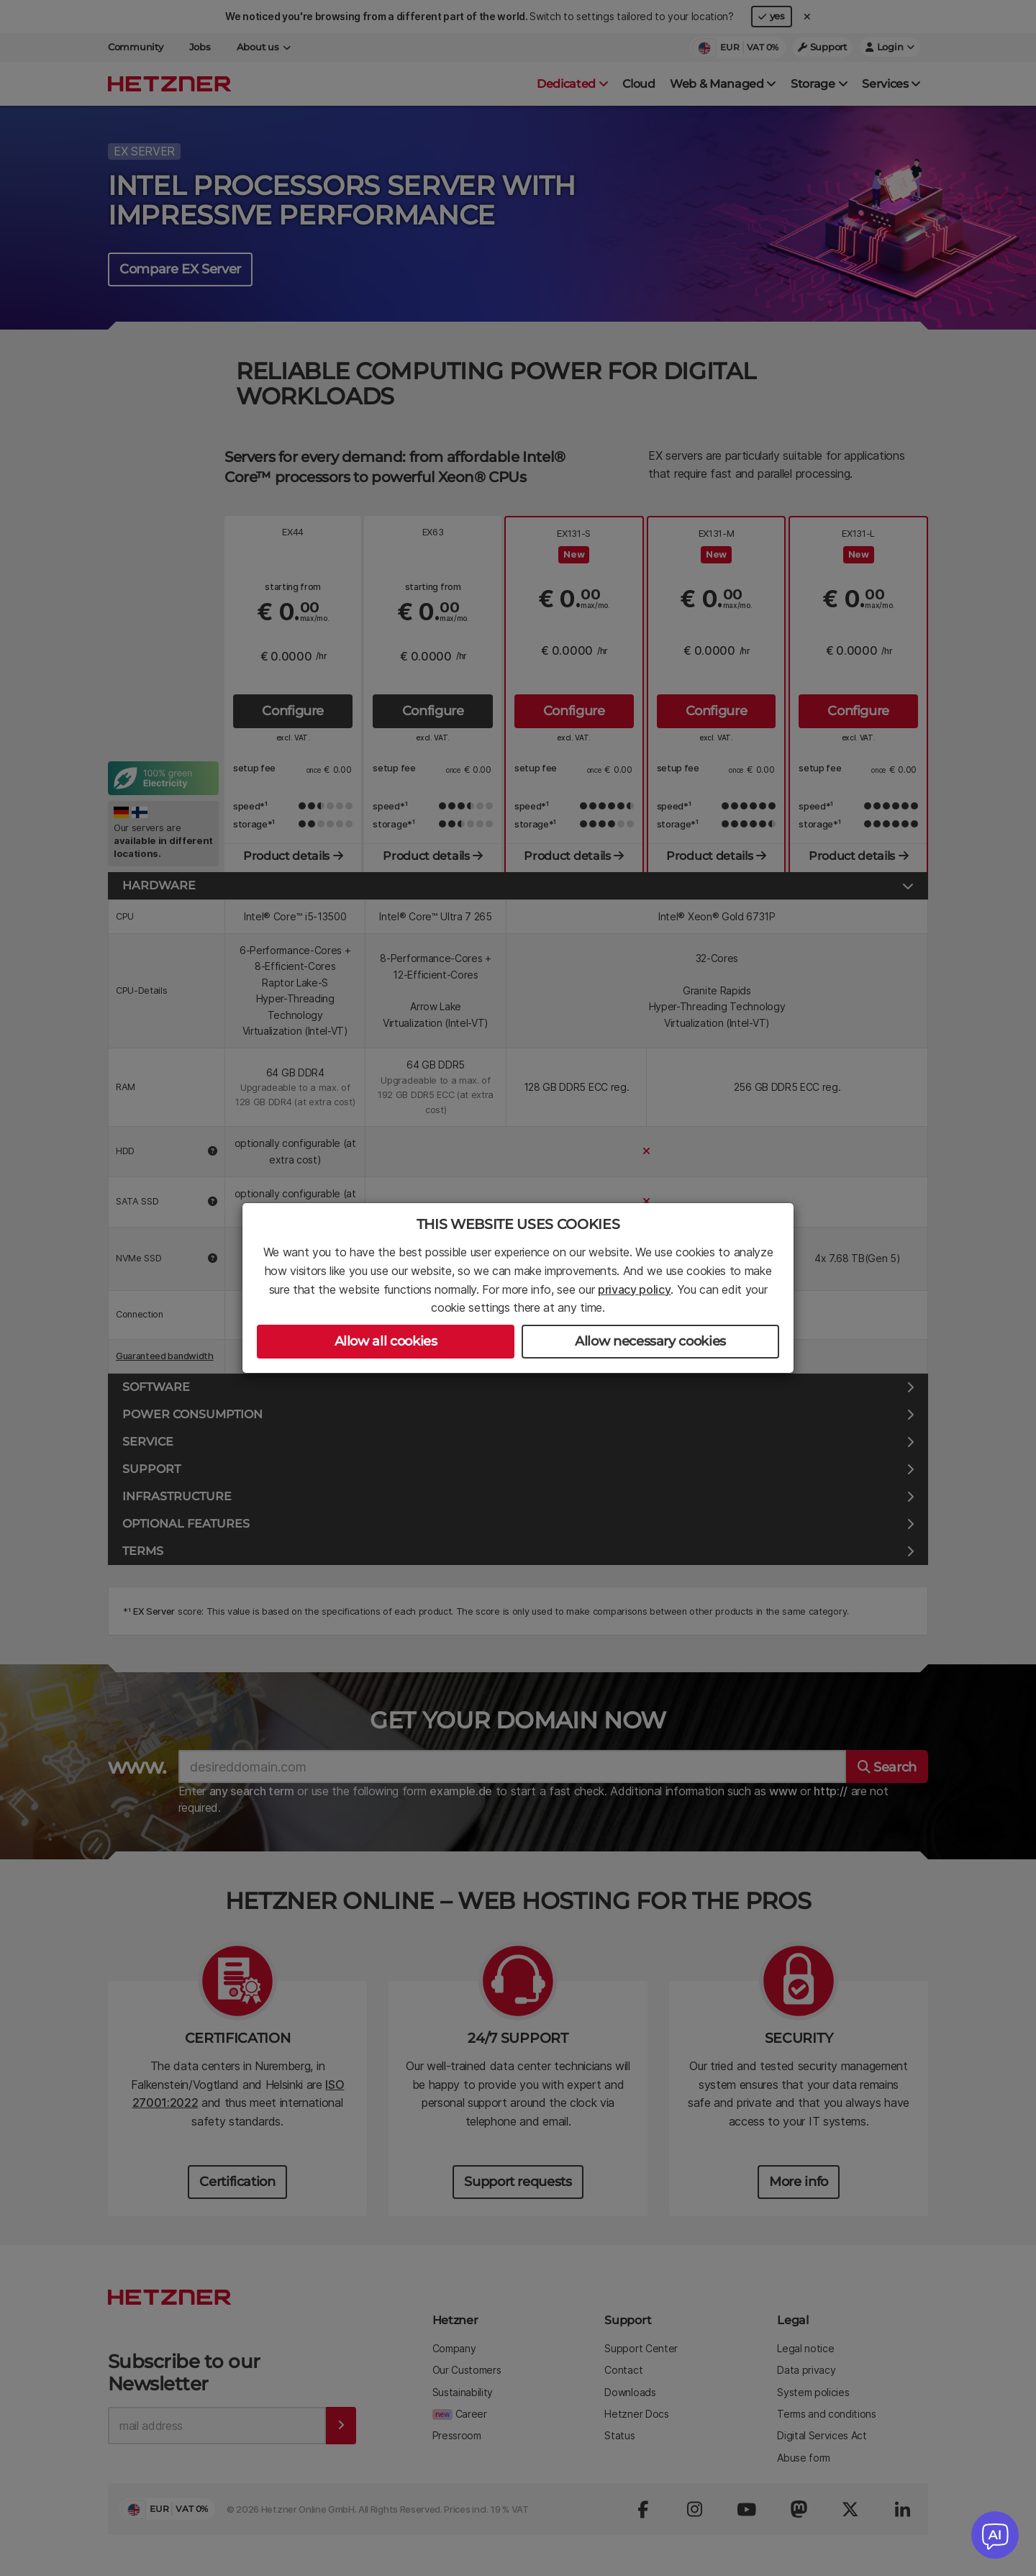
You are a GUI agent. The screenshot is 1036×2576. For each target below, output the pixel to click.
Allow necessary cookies (650, 1341)
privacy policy (634, 1289)
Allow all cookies (386, 1341)
